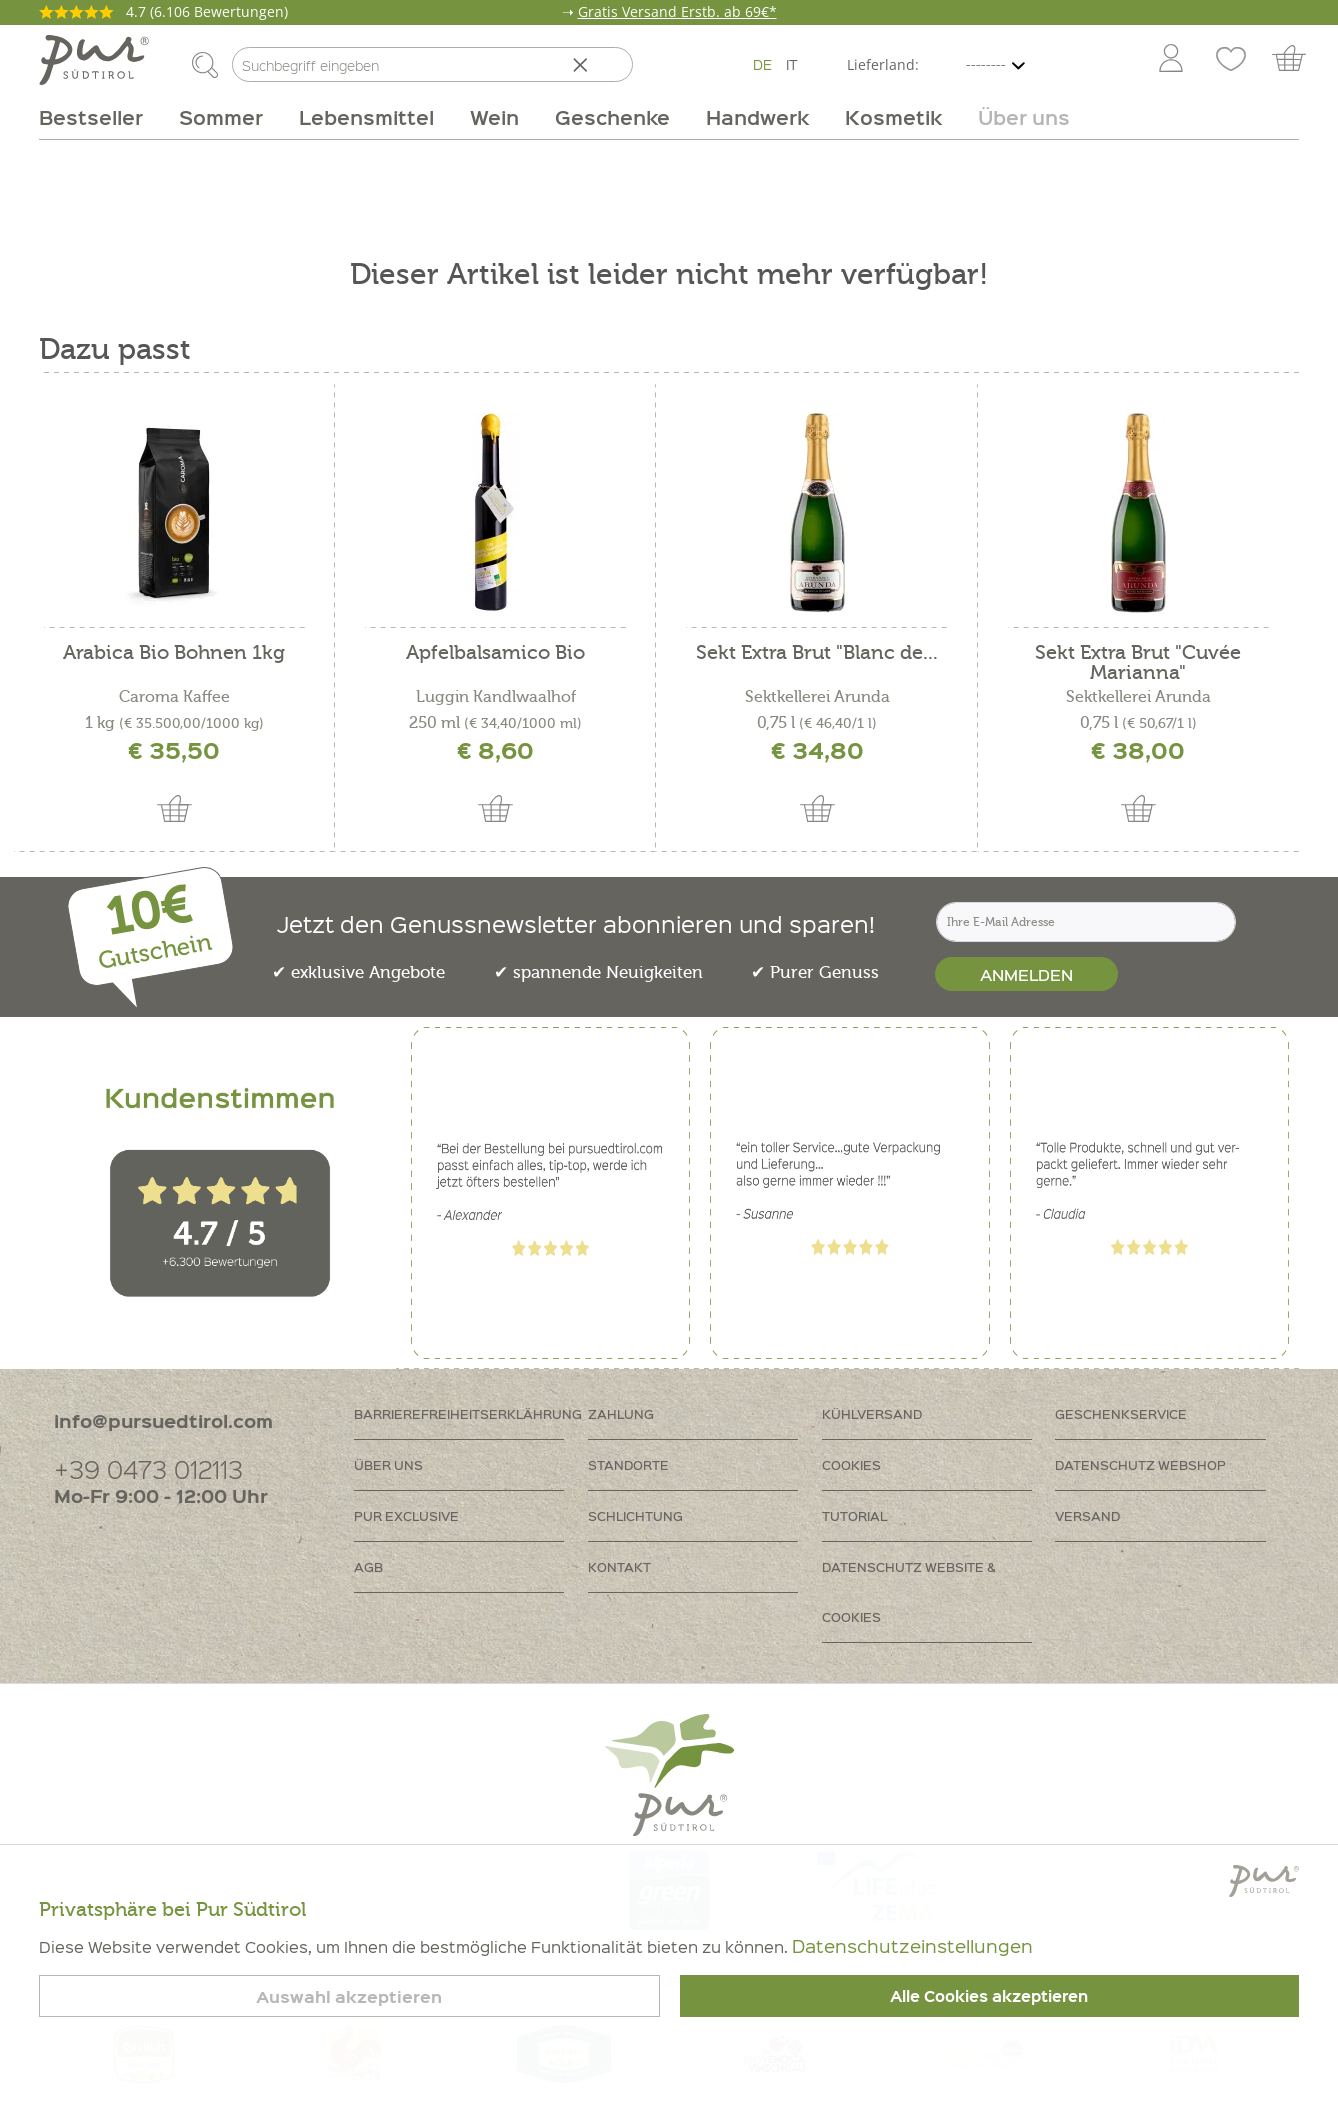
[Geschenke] (612, 117)
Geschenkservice (1121, 1413)
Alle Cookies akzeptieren (989, 1996)
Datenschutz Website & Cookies (909, 1591)
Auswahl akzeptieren (349, 1996)
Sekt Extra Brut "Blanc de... (817, 653)
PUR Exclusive (406, 1515)
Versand (1087, 1515)
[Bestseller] (100, 117)
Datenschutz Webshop (1140, 1464)
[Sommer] (221, 117)
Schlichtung (635, 1515)
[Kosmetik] (893, 117)
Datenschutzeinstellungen (912, 1945)
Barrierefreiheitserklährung (468, 1413)
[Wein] (494, 117)
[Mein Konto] (1171, 60)
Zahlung (621, 1413)
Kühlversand (872, 1413)
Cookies (851, 1464)
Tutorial (854, 1515)
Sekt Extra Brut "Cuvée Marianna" (1138, 663)
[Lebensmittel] (366, 117)
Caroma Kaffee (174, 697)
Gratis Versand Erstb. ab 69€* (677, 11)
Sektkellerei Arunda (817, 697)
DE (762, 64)
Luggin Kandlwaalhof (496, 697)
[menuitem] (1170, 60)
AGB (368, 1566)
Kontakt (619, 1566)
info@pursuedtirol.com (163, 1420)
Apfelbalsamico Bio (495, 653)
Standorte (628, 1464)
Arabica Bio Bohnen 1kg (174, 653)
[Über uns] (1015, 117)
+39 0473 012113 (148, 1468)
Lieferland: (883, 64)
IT (792, 64)
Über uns (388, 1464)
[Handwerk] (757, 117)
